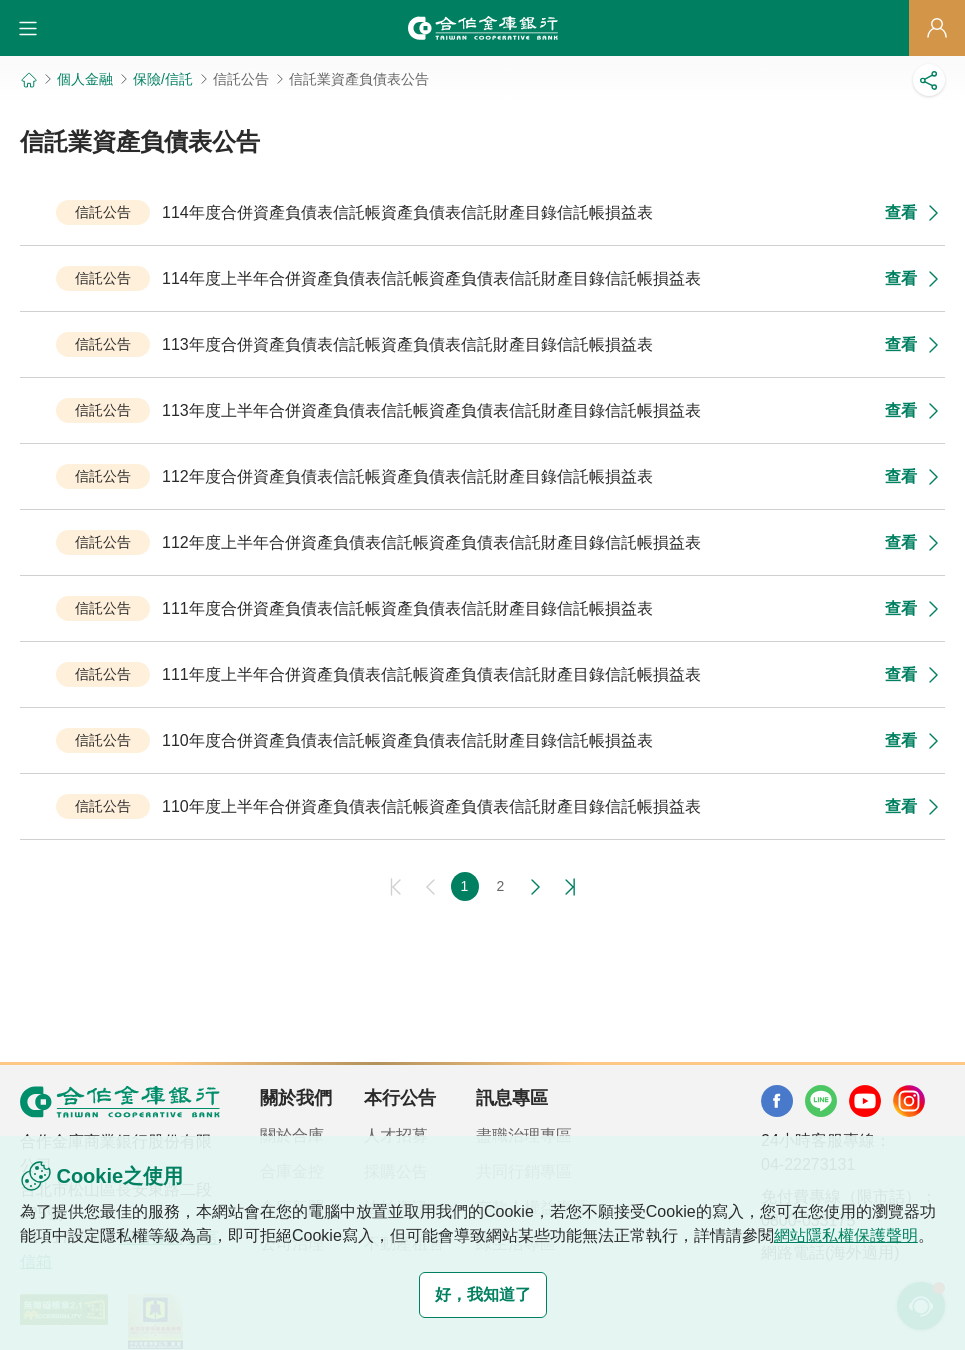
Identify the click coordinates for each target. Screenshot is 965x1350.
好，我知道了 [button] (483, 1294)
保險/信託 (163, 79)
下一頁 (535, 887)
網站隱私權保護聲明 (846, 1235)
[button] (28, 28)
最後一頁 (567, 887)
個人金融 (85, 79)
